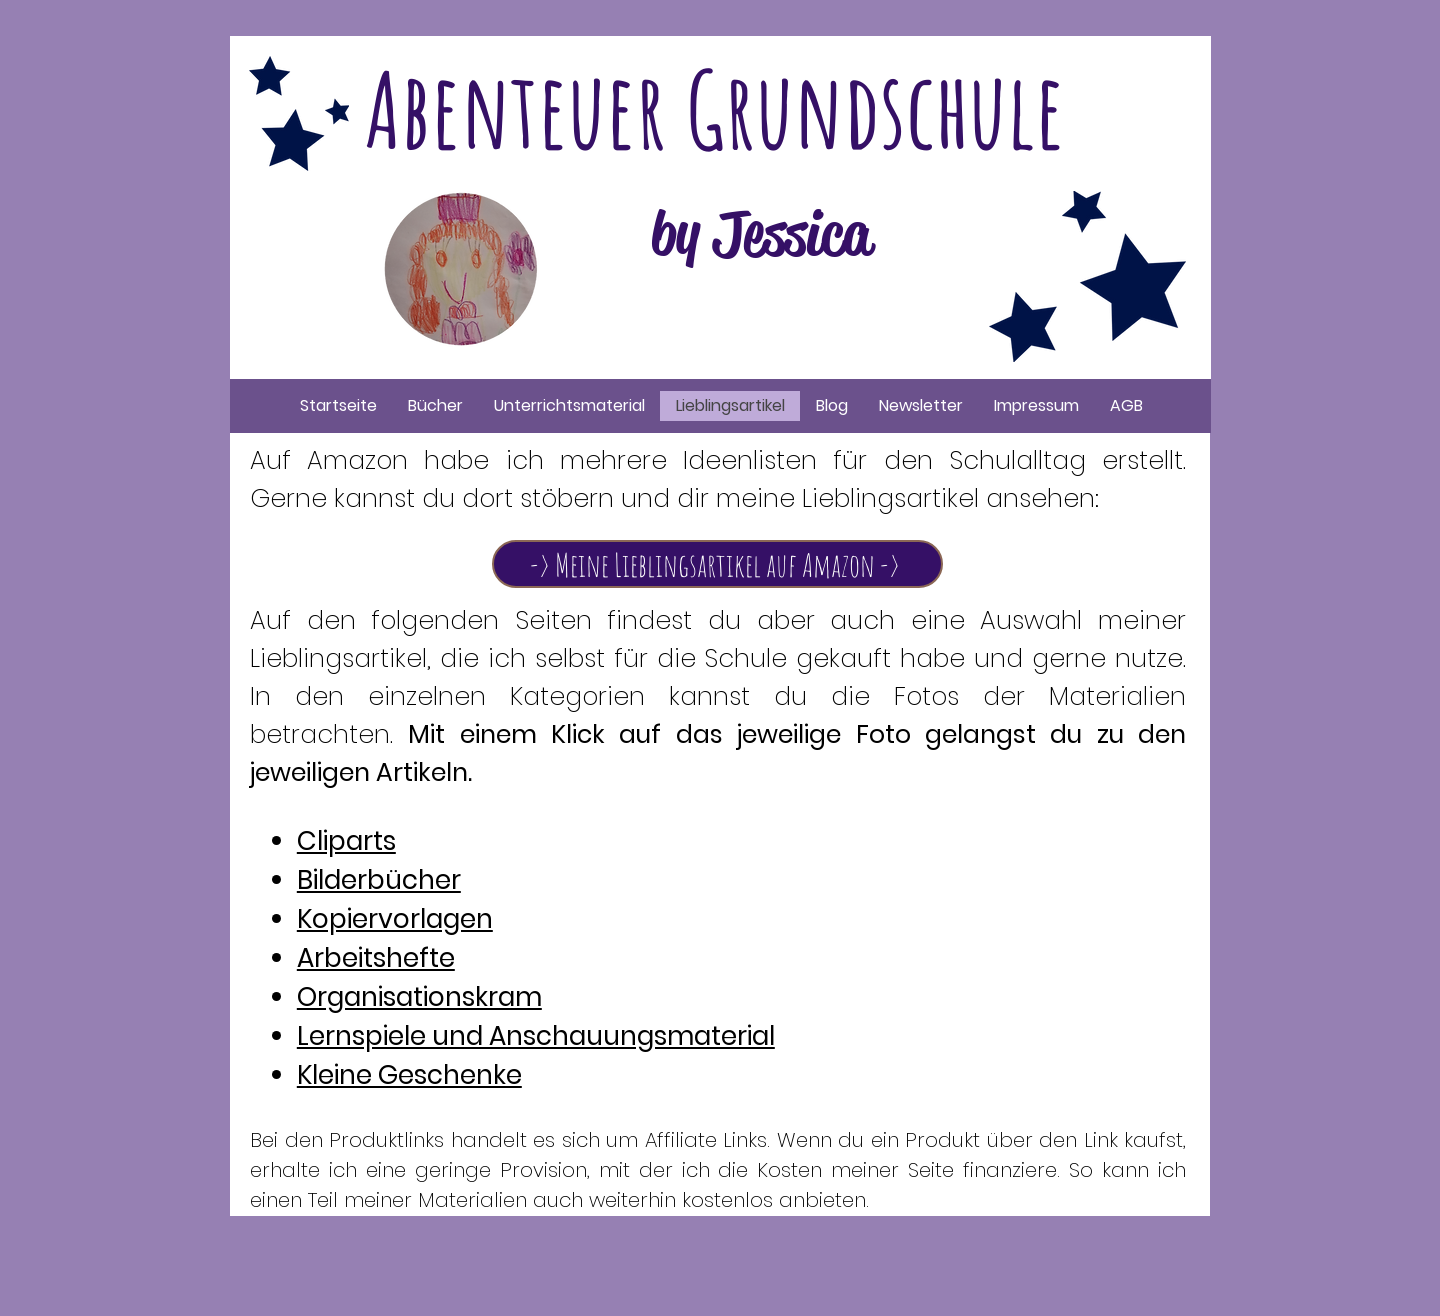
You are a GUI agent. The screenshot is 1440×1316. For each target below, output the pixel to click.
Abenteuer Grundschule (715, 108)
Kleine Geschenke (409, 1075)
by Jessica (761, 234)
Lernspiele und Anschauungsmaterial (536, 1036)
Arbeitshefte (376, 958)
